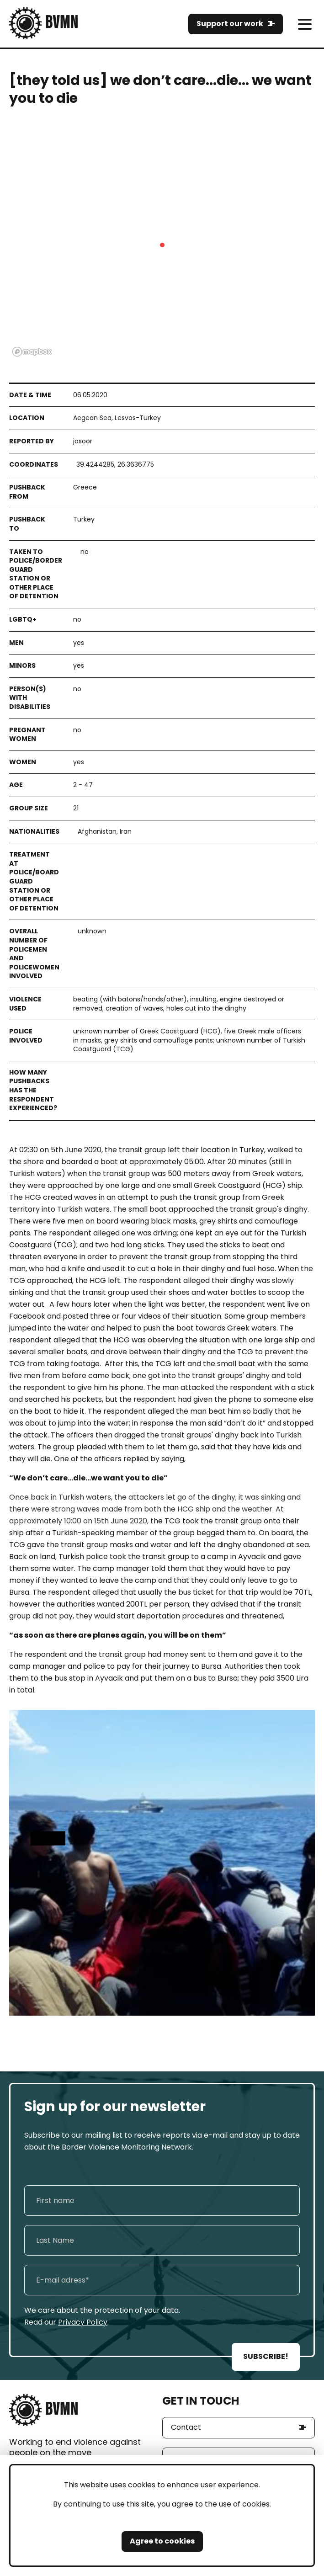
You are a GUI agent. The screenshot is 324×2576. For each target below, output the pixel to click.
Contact (186, 2427)
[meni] (304, 24)
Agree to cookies (162, 2541)
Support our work (230, 23)
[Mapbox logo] (32, 351)
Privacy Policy (82, 2322)
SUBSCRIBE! (265, 2356)
